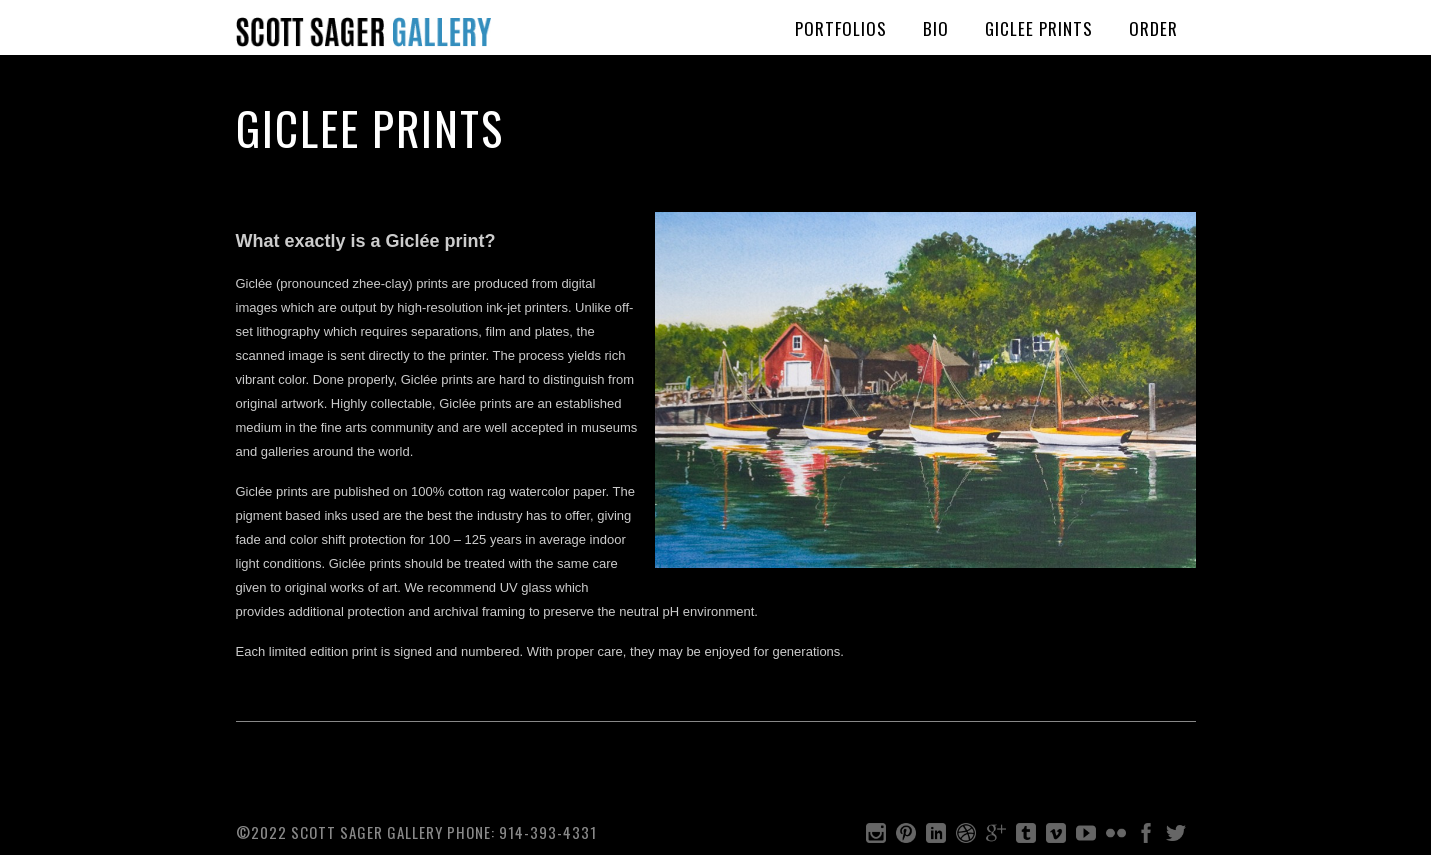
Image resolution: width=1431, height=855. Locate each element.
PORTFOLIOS (841, 28)
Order (1153, 28)
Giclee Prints (1039, 28)
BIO (936, 28)
